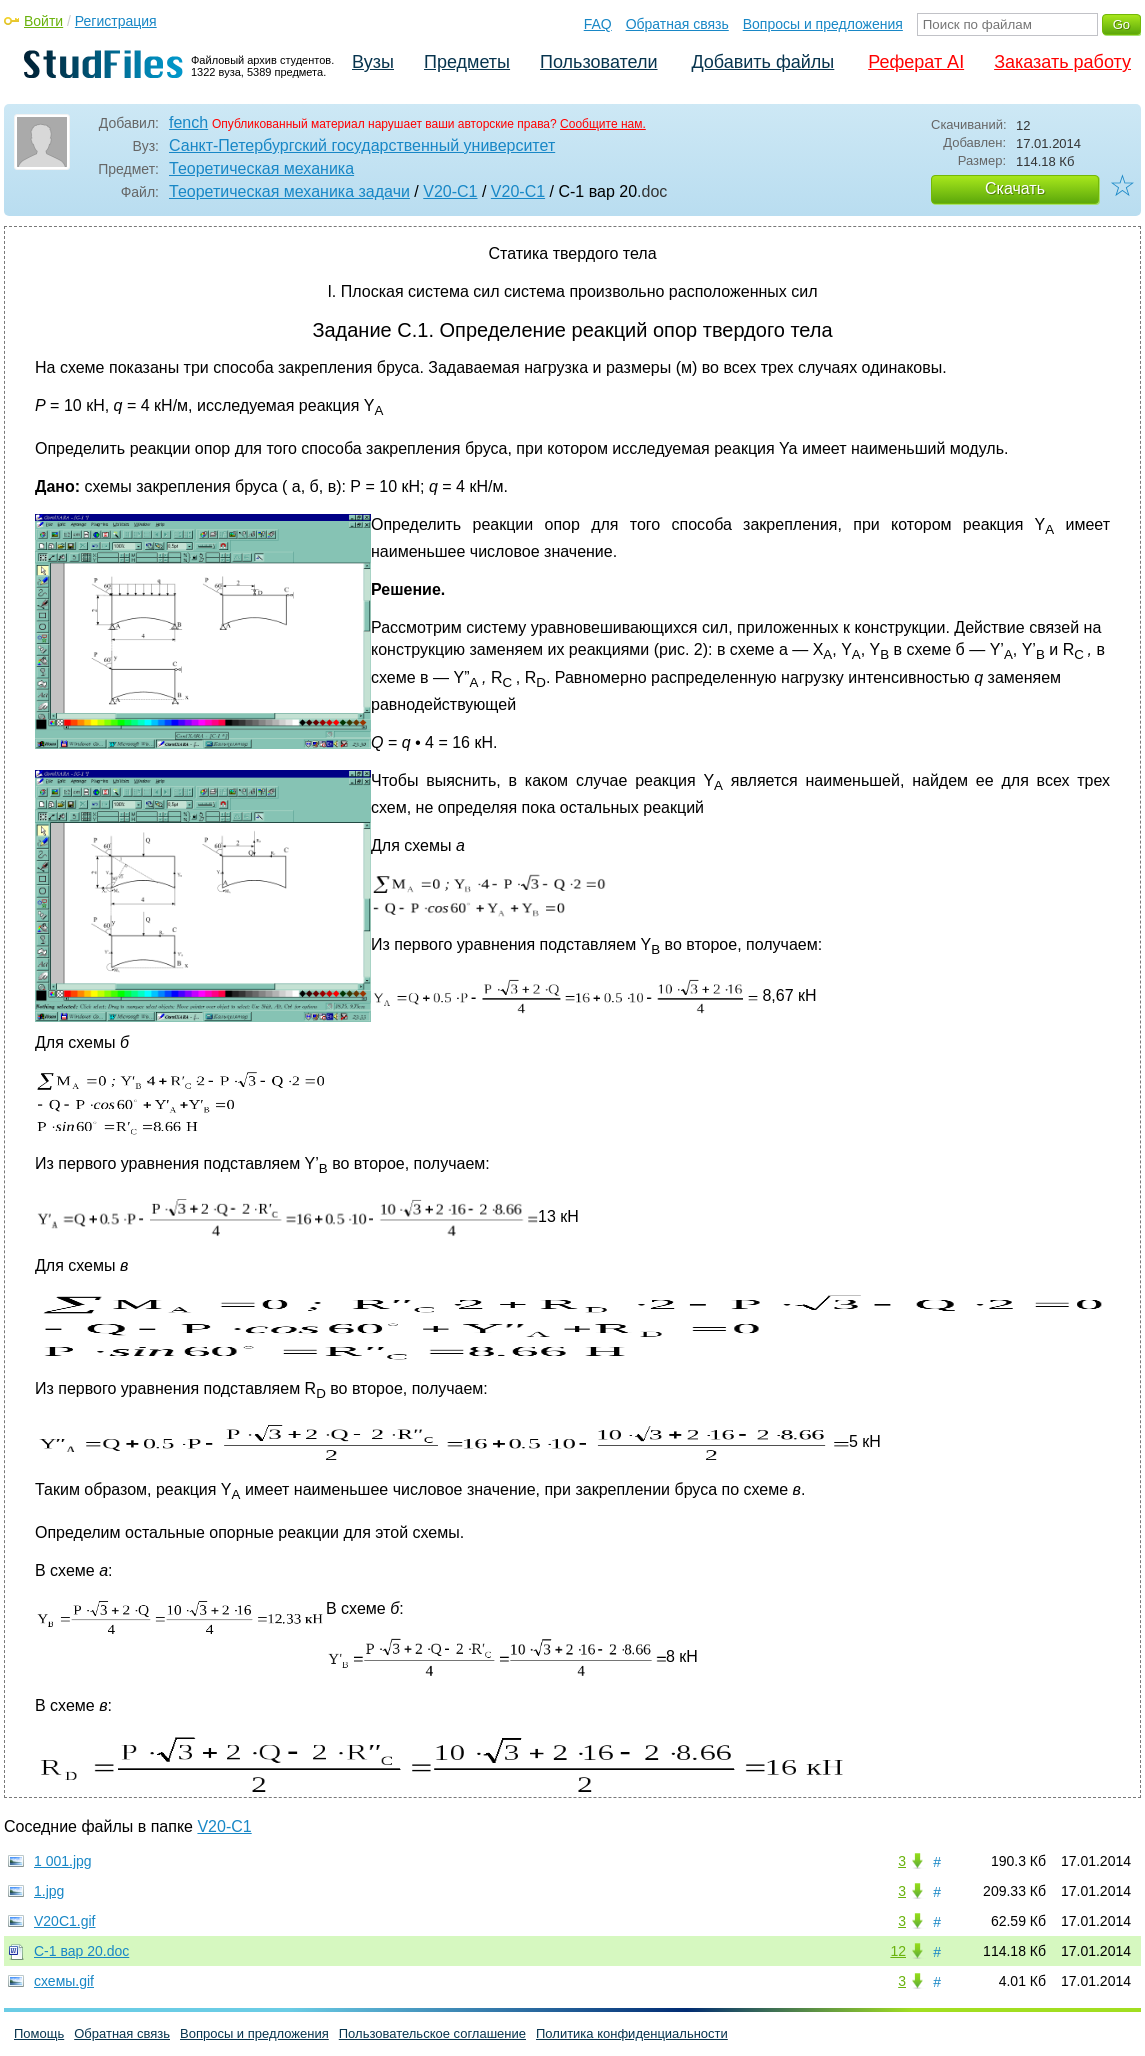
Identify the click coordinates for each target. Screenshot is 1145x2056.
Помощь (39, 2033)
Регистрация (116, 21)
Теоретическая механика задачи (289, 191)
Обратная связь (677, 24)
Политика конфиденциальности (632, 2033)
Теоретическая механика (261, 168)
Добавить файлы (762, 62)
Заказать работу (1062, 62)
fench (188, 122)
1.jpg (49, 1891)
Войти (43, 21)
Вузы (373, 62)
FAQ (598, 24)
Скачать (1015, 188)
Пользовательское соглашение (432, 2033)
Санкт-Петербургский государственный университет (362, 145)
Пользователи (598, 62)
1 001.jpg (63, 1861)
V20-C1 (450, 191)
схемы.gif (64, 1981)
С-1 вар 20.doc (81, 1951)
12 (898, 1951)
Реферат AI (916, 62)
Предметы (467, 62)
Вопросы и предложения (823, 24)
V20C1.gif (64, 1921)
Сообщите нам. (603, 124)
